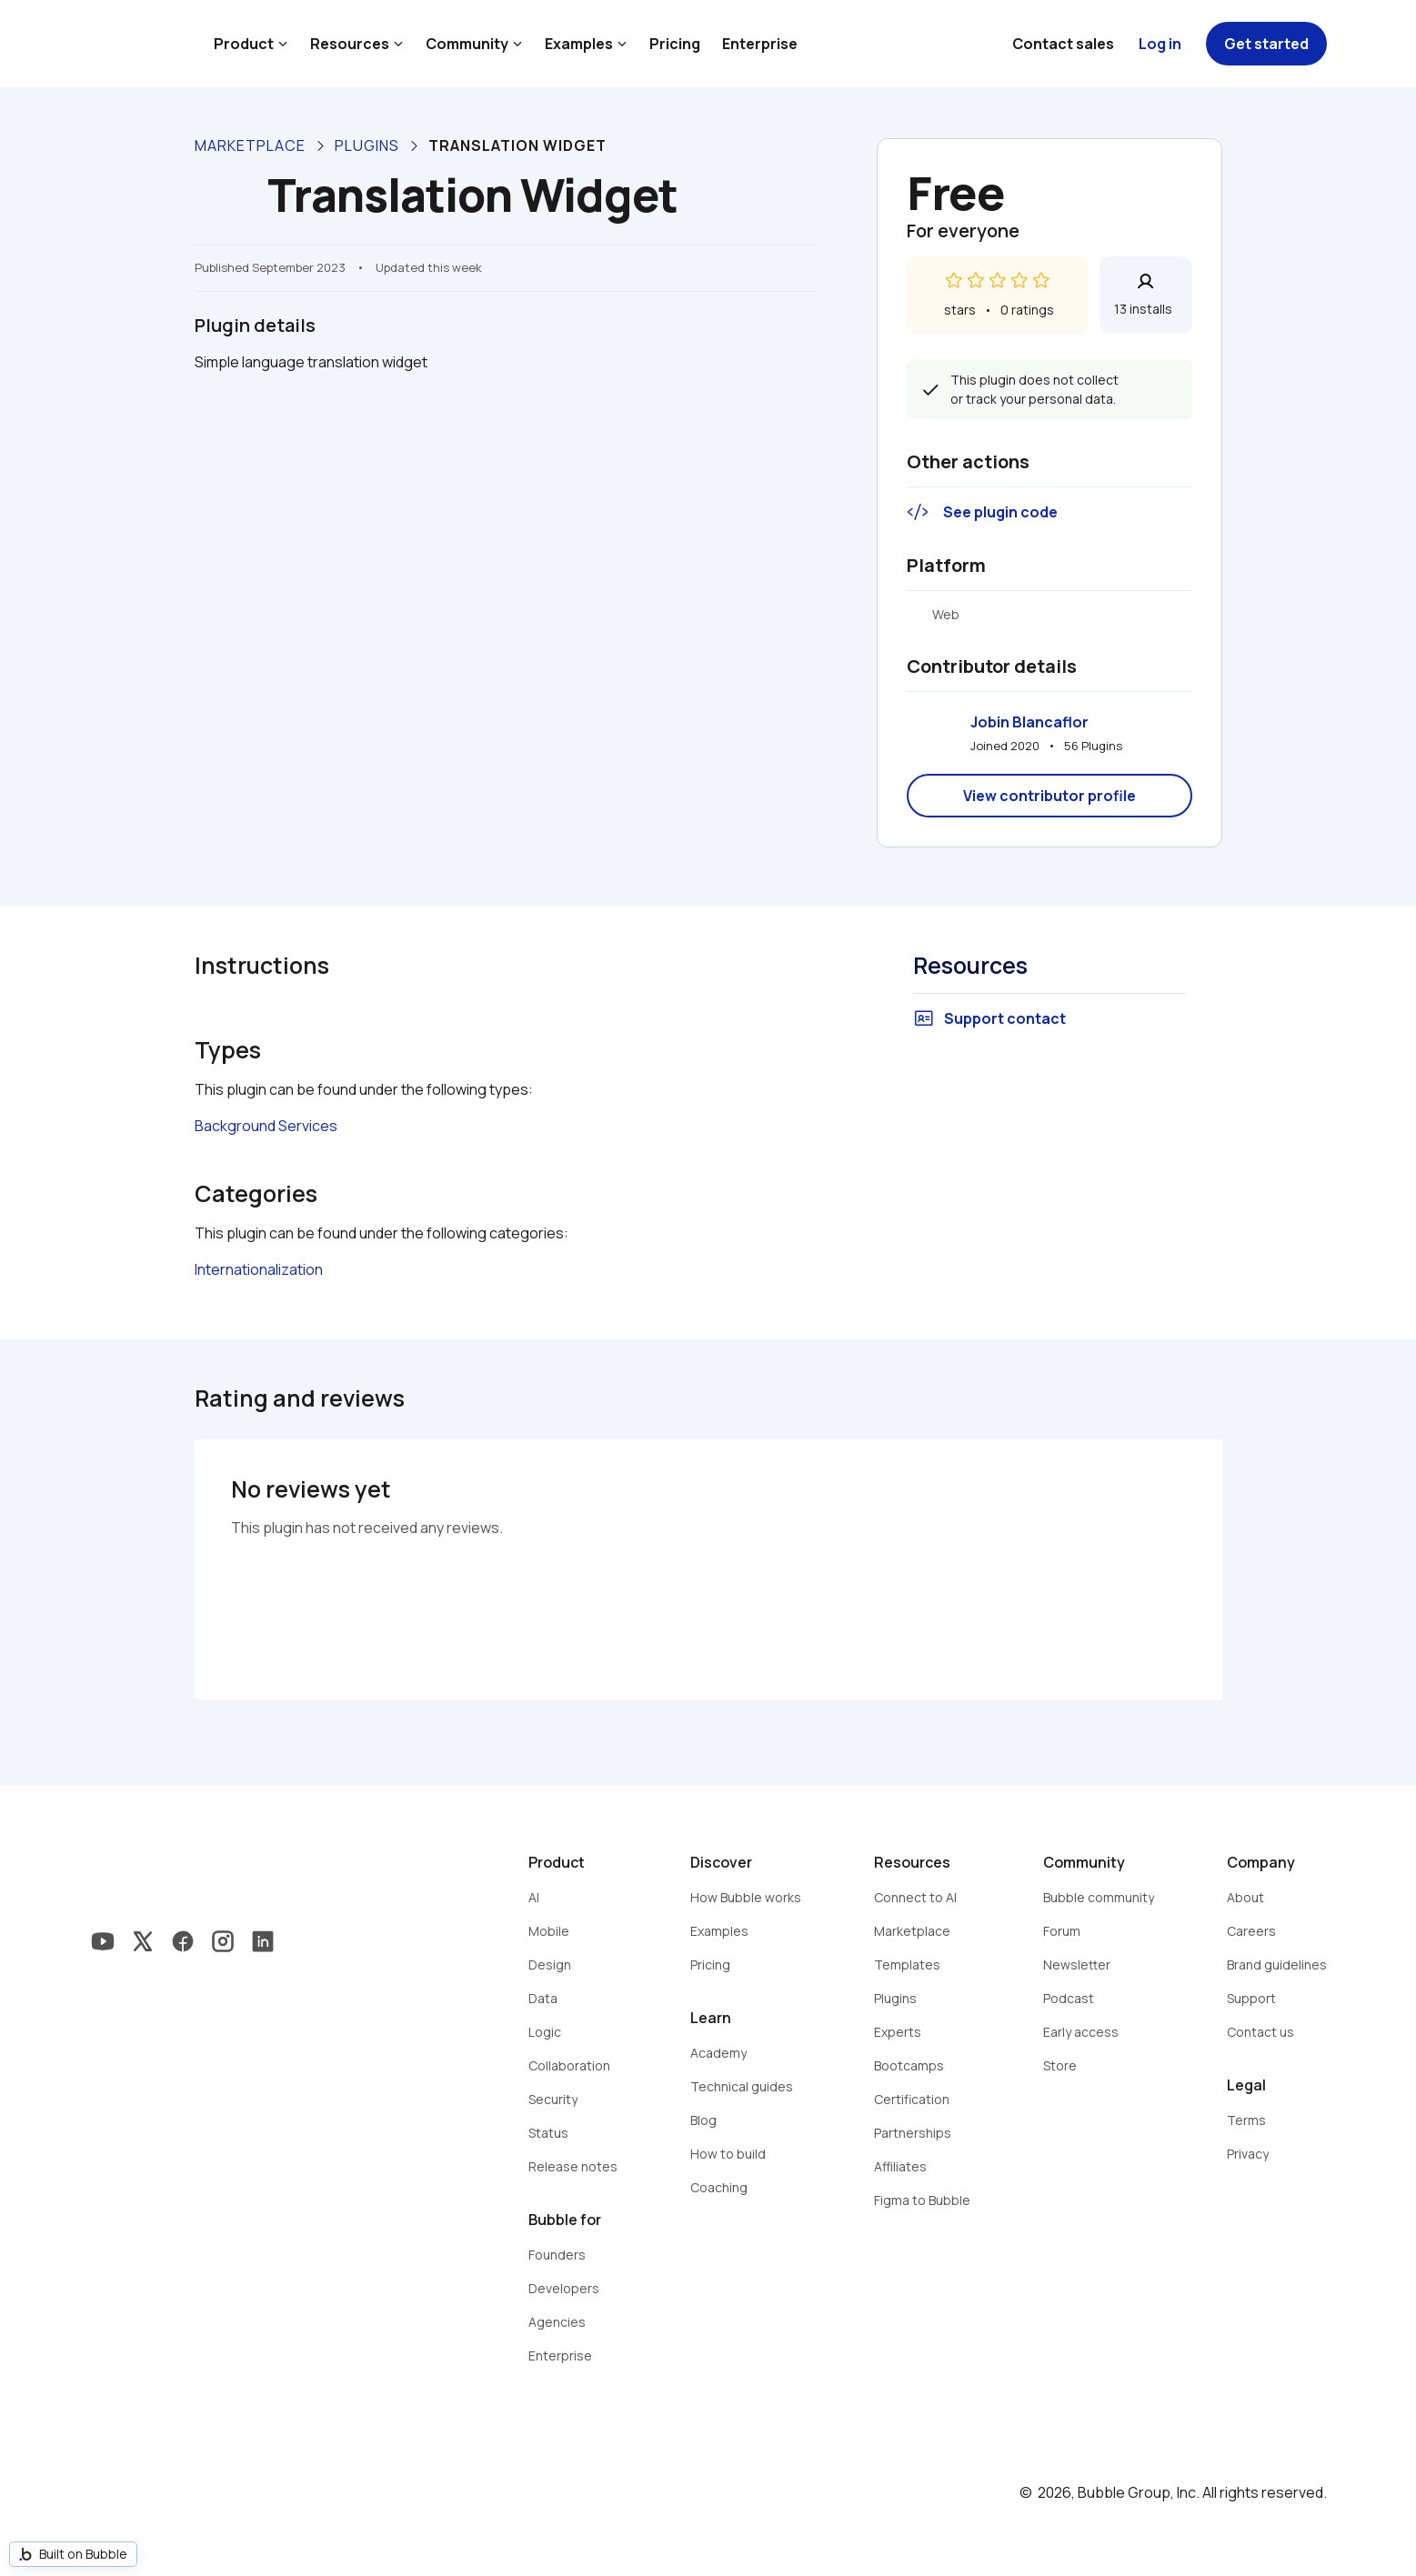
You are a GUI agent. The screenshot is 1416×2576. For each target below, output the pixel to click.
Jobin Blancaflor (1029, 722)
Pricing (674, 44)
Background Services (266, 1126)
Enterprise (760, 44)
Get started (1266, 44)
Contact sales (1063, 44)
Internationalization (259, 1269)
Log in (1160, 44)
